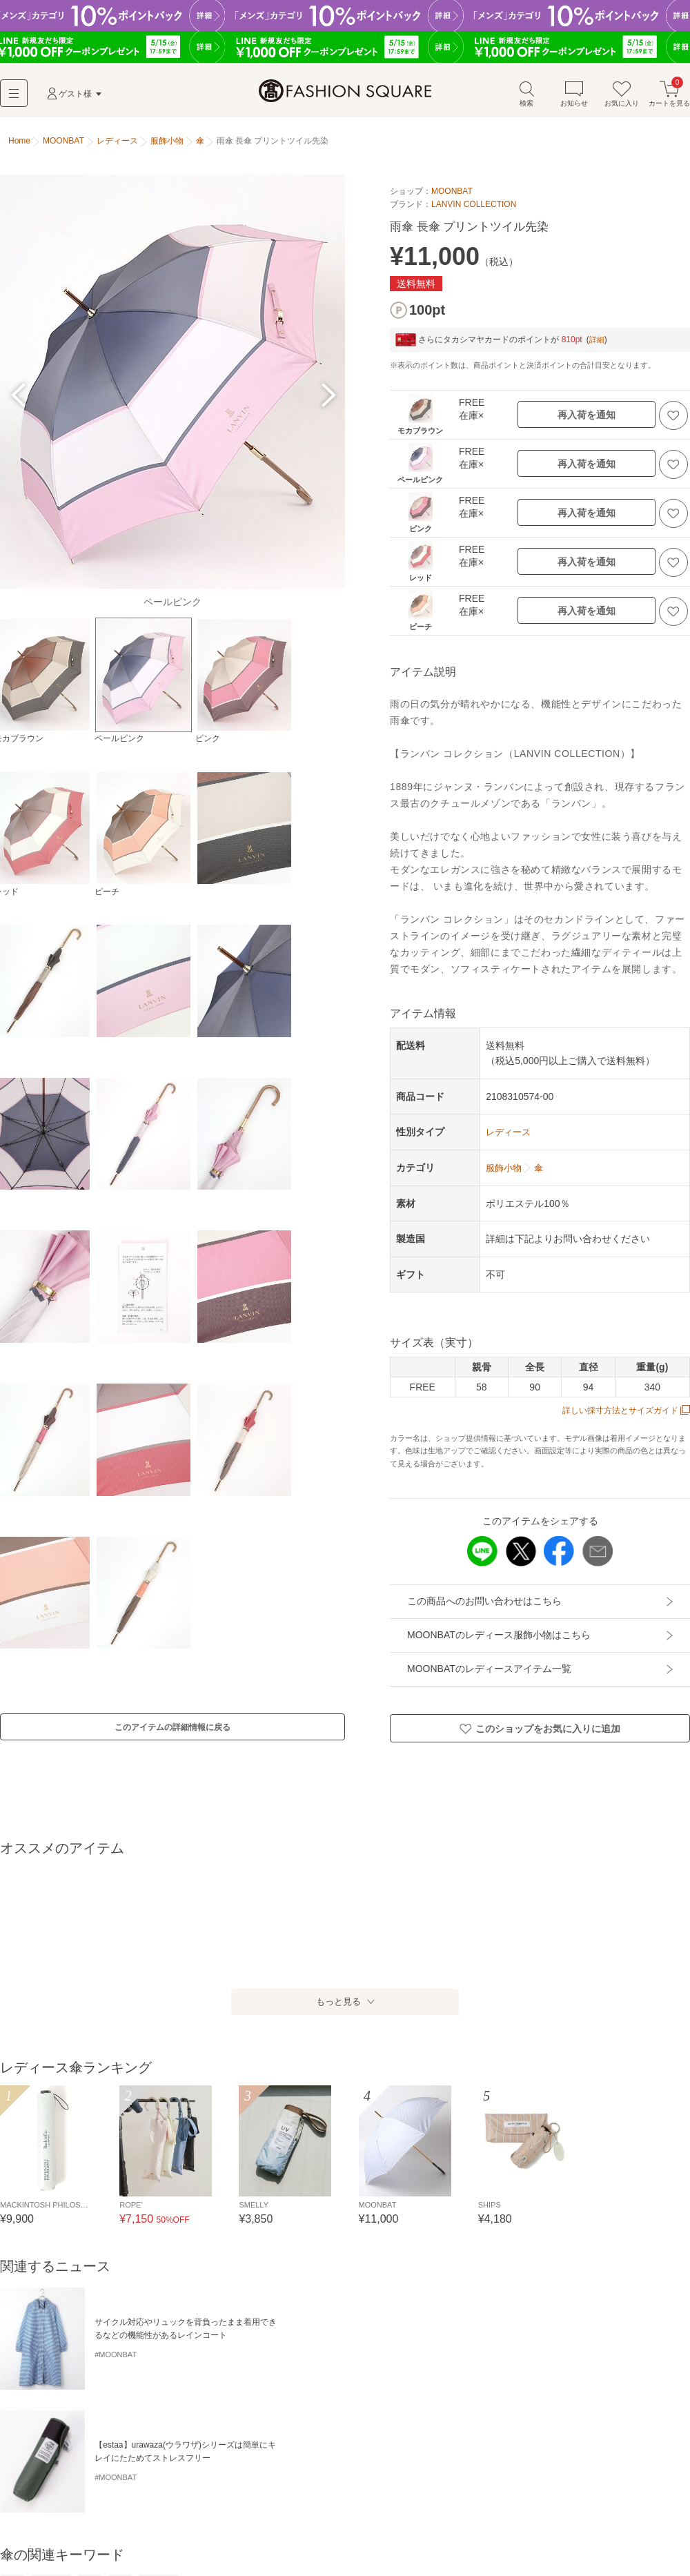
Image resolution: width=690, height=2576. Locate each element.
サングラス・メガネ (621, 2514)
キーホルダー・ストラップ (520, 2514)
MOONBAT (452, 193)
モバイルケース (389, 2514)
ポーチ (444, 2514)
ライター (59, 2538)
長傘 (12, 2442)
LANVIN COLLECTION (473, 206)
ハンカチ (128, 2538)
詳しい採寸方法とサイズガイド (626, 1412)
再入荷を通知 (586, 416)
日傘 (89, 2442)
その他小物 (179, 2538)
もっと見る (338, 2010)
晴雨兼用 (158, 2442)
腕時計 (16, 2538)
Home (19, 143)
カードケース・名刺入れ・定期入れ (225, 2514)
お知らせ (574, 95)
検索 (526, 95)
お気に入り (621, 95)
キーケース (325, 2514)
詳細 (597, 341)
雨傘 (120, 2442)
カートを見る (669, 95)
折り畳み (51, 2442)
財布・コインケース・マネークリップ (74, 2514)
